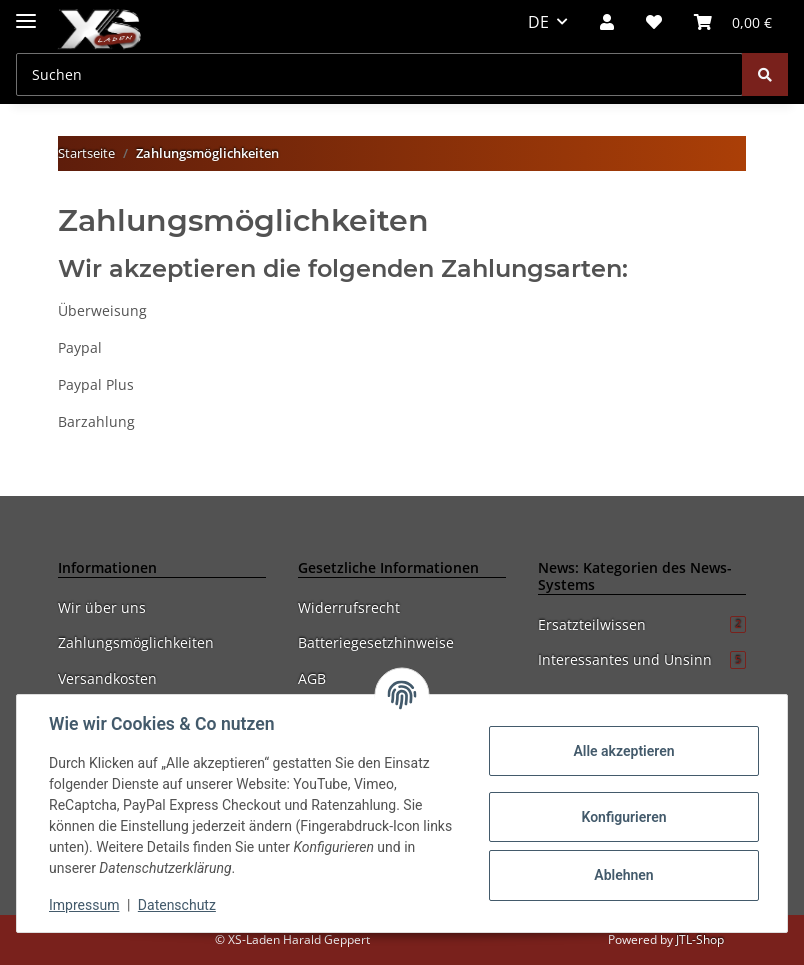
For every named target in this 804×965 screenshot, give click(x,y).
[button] (607, 22)
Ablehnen (623, 875)
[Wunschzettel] (654, 22)
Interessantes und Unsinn (642, 659)
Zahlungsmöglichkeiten (136, 642)
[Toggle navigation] (26, 12)
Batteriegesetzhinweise (376, 642)
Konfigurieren (623, 817)
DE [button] (538, 22)
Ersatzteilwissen (642, 624)
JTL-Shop (700, 939)
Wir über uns (102, 607)
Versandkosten (107, 678)
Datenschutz (177, 905)
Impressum (84, 905)
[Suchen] (379, 74)
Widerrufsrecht (349, 607)
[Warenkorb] (733, 22)
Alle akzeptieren (623, 751)
